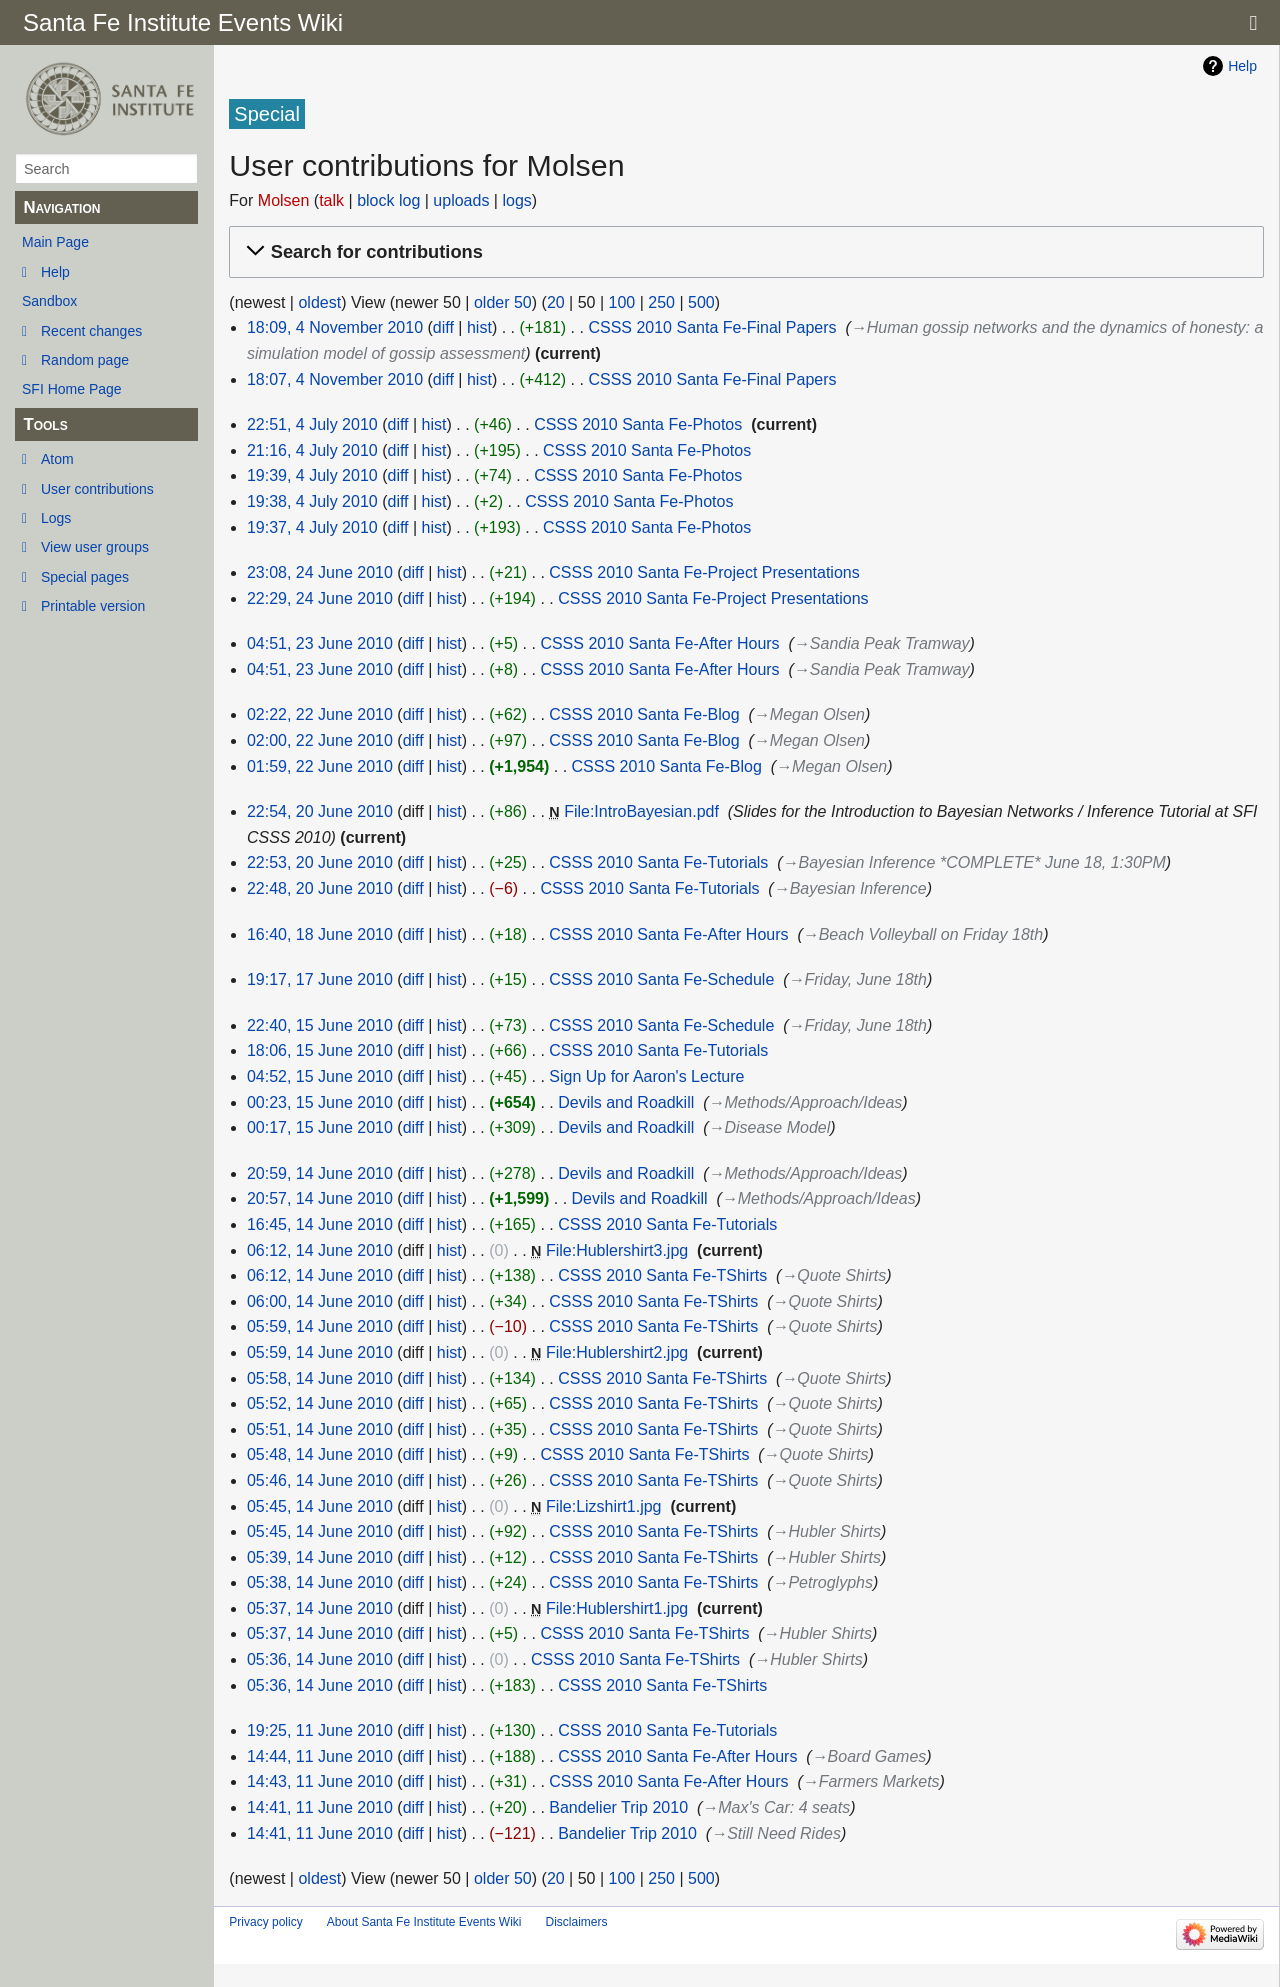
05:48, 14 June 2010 (320, 1454)
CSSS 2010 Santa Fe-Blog (644, 714)
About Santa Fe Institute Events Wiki (424, 1922)
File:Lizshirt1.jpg (604, 1506)
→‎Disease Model (769, 1127)
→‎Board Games (869, 1756)
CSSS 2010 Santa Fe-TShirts (662, 1275)
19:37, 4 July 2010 (312, 527)
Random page (85, 360)
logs (516, 200)
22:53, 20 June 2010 (320, 862)
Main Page (55, 242)
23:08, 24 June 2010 (320, 572)
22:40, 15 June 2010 (320, 1025)
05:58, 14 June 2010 (320, 1378)
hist (479, 327)
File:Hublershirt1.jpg (617, 1608)
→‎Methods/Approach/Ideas (805, 1102)
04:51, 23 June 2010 (320, 643)
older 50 (503, 302)
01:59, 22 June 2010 (320, 766)
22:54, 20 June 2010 (320, 811)
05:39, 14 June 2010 (320, 1557)
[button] (743, 252)
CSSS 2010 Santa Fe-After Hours (659, 643)
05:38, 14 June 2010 (320, 1582)
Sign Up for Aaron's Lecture (646, 1076)
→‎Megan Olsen (809, 714)
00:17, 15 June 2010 (320, 1127)
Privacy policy (265, 1922)
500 (701, 302)
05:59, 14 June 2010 (320, 1326)
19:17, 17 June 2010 (320, 979)
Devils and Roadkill (626, 1102)
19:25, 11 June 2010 (320, 1730)
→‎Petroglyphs (822, 1582)
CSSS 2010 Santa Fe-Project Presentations (704, 572)
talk (331, 200)
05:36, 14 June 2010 (320, 1659)
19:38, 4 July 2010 (312, 501)
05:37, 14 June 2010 (320, 1608)
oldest (319, 302)
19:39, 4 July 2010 (312, 475)
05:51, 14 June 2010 (320, 1429)
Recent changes (91, 331)
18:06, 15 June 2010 (320, 1050)
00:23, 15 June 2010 (320, 1102)
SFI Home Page (72, 389)
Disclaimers (576, 1922)
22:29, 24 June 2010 (320, 598)
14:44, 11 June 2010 (320, 1756)
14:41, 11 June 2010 (320, 1807)
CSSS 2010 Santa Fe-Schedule (661, 979)
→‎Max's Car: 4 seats (776, 1807)
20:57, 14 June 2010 (320, 1198)
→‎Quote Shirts (833, 1275)
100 (622, 302)
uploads (461, 200)
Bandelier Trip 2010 (618, 1807)
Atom (57, 459)
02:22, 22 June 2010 (320, 714)
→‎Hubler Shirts (826, 1531)
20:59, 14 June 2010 (320, 1173)
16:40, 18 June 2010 (320, 934)
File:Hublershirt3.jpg (617, 1250)
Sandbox (49, 301)
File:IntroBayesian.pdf (641, 811)
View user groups (95, 547)
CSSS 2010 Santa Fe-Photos (638, 424)
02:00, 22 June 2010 (320, 740)
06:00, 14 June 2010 (320, 1301)
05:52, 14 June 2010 (320, 1403)
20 (556, 302)
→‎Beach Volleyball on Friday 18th (923, 934)
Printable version (93, 606)
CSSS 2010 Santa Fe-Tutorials (658, 862)
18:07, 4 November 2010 (335, 379)
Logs (56, 518)
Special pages (85, 577)
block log (388, 200)
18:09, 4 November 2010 (335, 327)
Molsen (284, 200)
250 (661, 302)
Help (55, 272)
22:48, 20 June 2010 (320, 888)
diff (443, 327)
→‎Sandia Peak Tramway (882, 643)
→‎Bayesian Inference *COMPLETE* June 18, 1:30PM (974, 862)
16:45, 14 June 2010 (320, 1224)
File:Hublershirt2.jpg (617, 1352)
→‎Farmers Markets (871, 1781)
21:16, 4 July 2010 (312, 450)
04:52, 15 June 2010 (320, 1076)
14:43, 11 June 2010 (320, 1781)
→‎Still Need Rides (776, 1833)
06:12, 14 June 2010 (320, 1250)
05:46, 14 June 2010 (320, 1480)
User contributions (97, 489)
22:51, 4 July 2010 (312, 424)
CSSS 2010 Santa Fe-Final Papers (712, 327)
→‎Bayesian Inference (850, 888)
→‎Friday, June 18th (858, 979)
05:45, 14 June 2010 (320, 1506)
